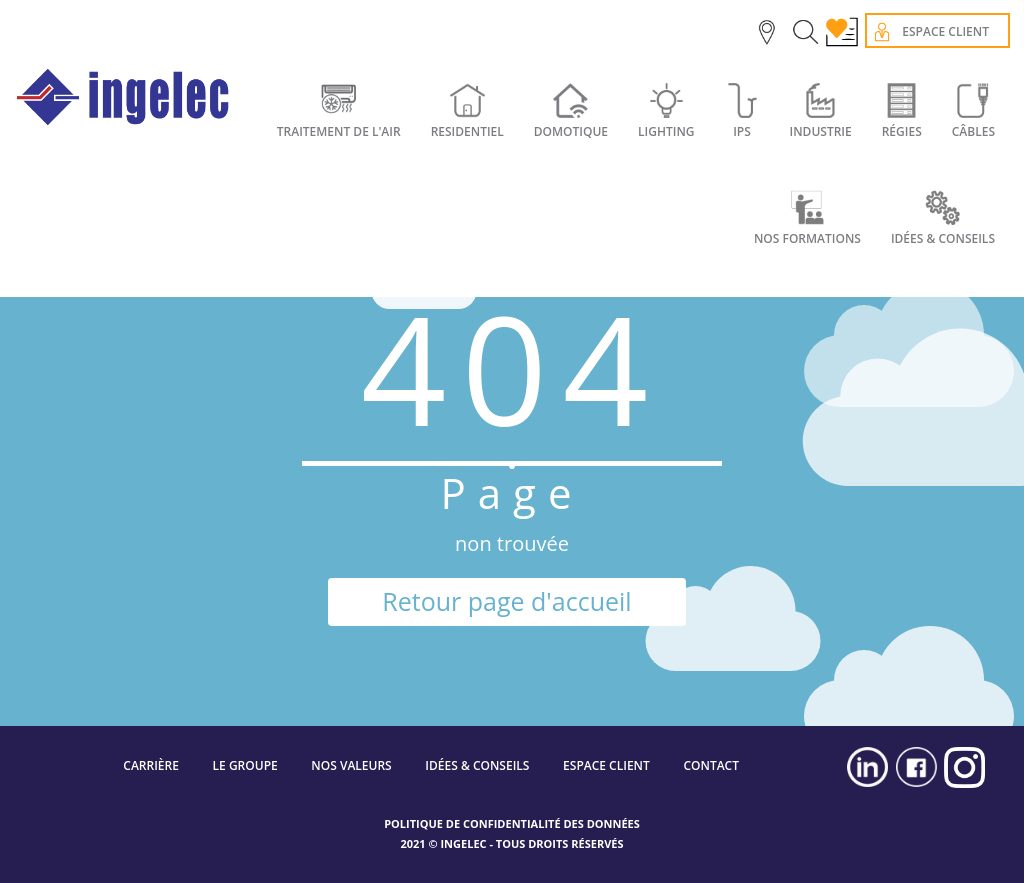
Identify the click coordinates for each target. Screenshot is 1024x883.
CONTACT (711, 765)
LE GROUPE (245, 765)
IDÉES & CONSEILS (477, 765)
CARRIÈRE (151, 765)
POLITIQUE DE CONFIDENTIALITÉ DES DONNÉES (512, 823)
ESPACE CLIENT (606, 765)
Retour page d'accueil (506, 601)
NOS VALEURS (351, 765)
